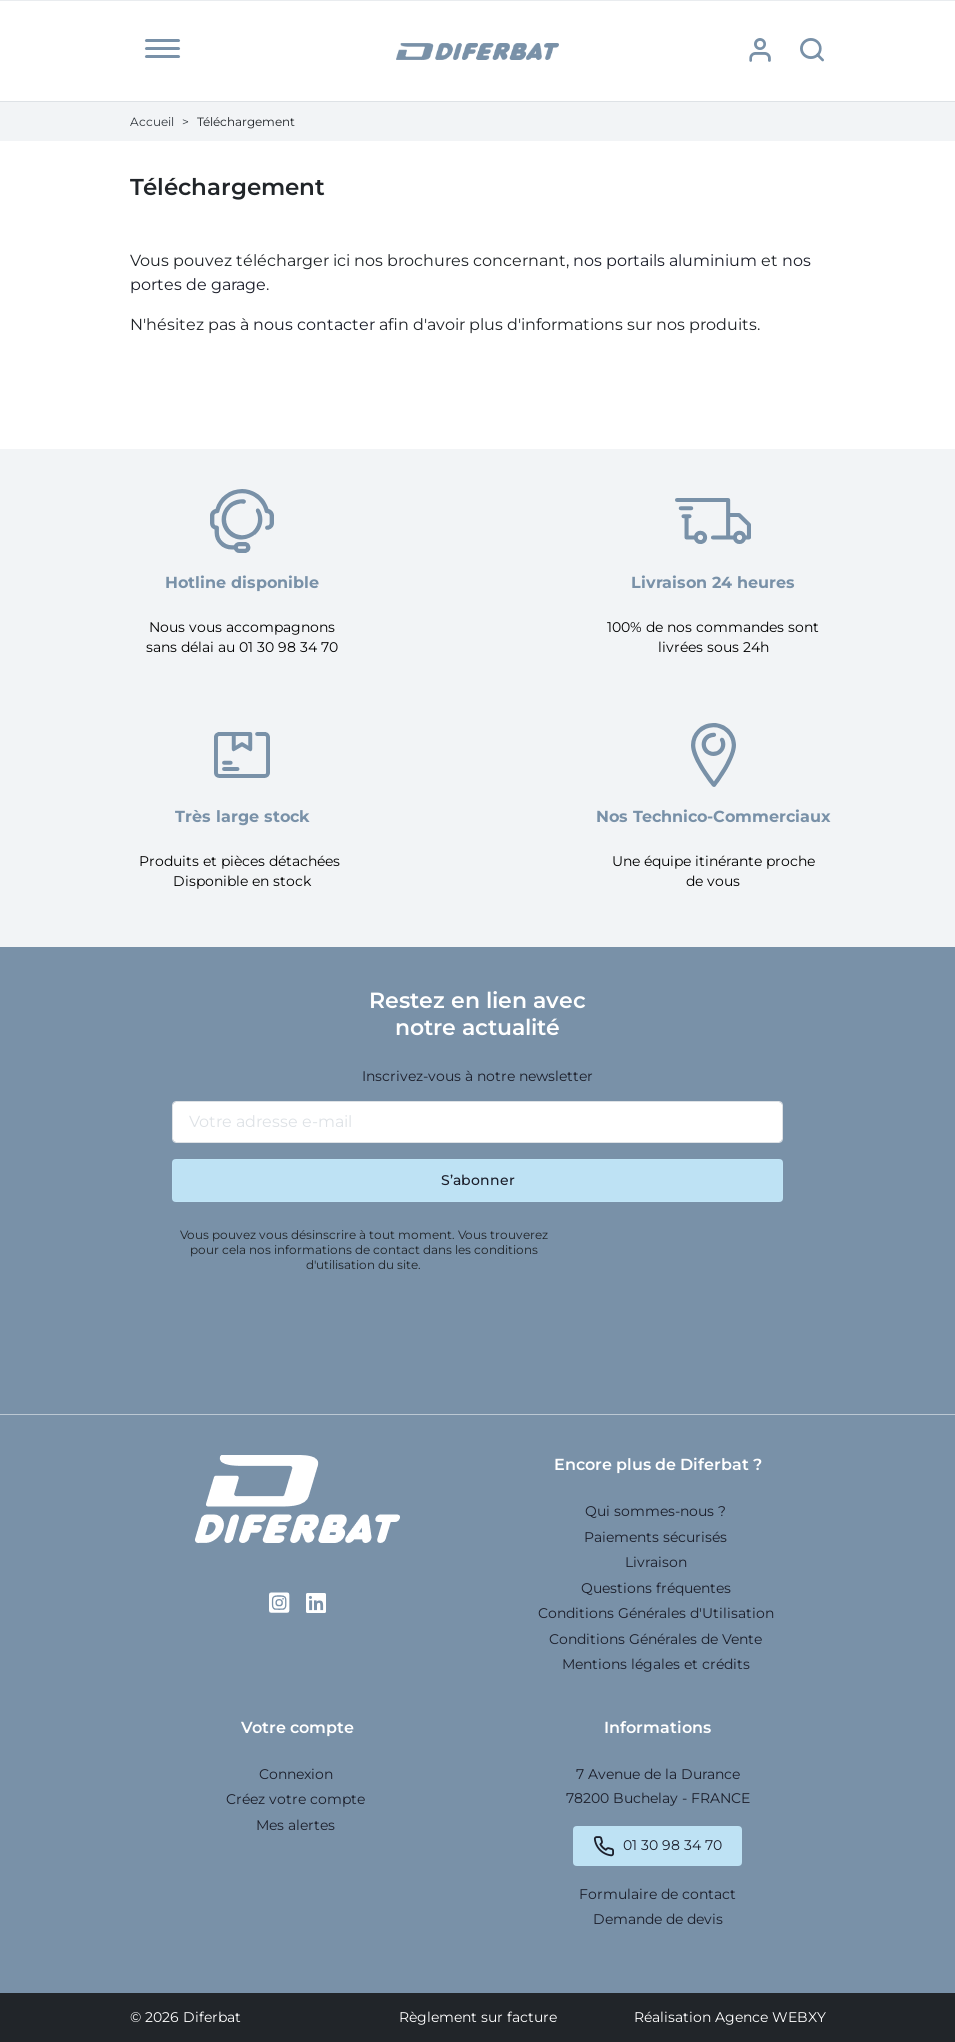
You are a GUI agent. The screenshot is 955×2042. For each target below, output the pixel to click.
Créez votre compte (295, 1799)
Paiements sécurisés (655, 1537)
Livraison (656, 1562)
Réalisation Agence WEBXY (730, 2017)
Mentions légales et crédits (656, 1664)
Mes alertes (295, 1825)
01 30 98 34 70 (672, 1845)
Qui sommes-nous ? (655, 1511)
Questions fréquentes (656, 1588)
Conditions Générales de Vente (655, 1639)
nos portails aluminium (665, 260)
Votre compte (297, 1727)
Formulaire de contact (657, 1894)
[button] (162, 49)
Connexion (296, 1774)
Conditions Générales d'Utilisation (656, 1613)
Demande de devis (658, 1919)
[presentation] (324, 1335)
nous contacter (314, 324)
